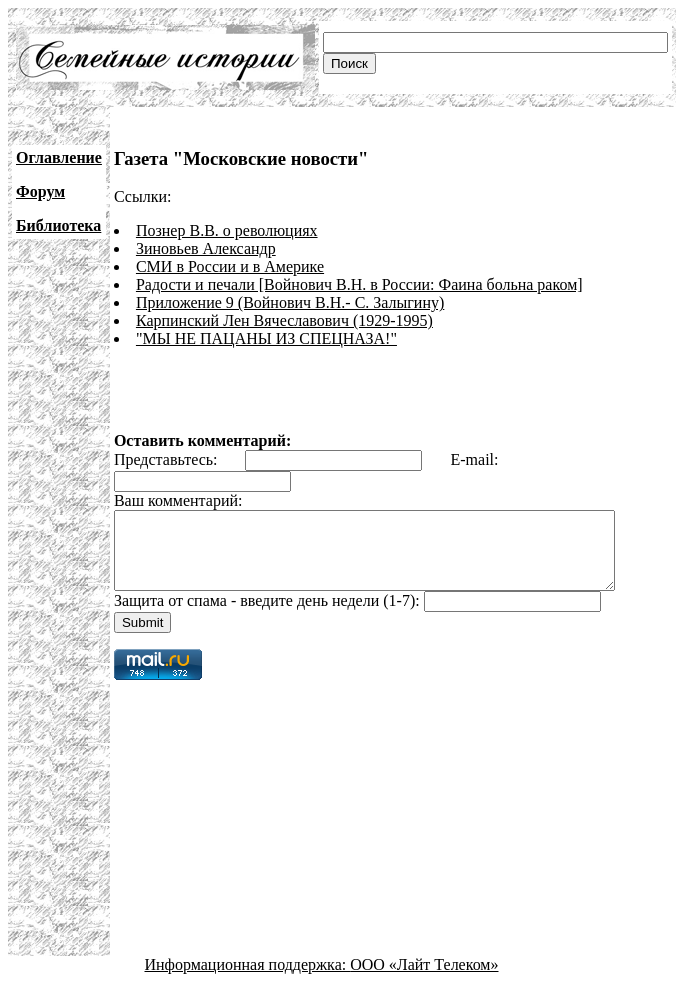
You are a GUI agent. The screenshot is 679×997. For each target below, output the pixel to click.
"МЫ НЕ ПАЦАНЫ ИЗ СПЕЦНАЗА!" (266, 338)
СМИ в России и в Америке (230, 266)
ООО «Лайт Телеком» (424, 979)
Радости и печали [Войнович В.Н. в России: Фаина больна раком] (359, 284)
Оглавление (59, 157)
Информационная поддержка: (248, 979)
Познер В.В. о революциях (227, 230)
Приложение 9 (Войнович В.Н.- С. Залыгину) (290, 302)
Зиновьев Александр (206, 248)
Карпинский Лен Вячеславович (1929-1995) (284, 320)
